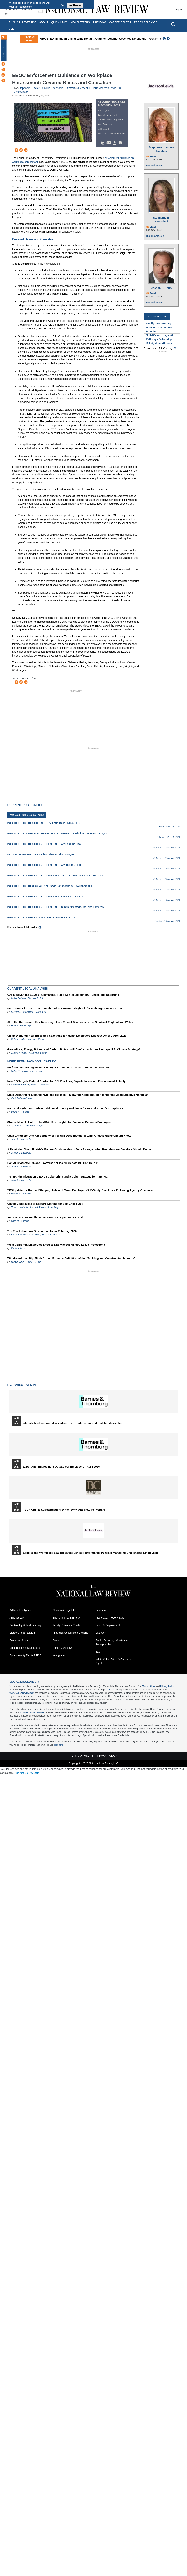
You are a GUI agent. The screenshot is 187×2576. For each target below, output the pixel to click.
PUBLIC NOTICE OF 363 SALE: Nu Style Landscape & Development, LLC (51, 886)
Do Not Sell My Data (27, 1772)
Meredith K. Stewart (21, 1193)
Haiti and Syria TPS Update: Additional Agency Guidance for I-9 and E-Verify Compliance (65, 1108)
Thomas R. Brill (35, 998)
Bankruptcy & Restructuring (25, 1625)
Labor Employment (107, 115)
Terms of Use (148, 1686)
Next (168, 38)
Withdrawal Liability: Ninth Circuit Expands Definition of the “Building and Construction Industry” (71, 1258)
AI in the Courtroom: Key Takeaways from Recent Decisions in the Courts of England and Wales (70, 1022)
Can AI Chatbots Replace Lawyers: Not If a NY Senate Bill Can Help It (52, 1162)
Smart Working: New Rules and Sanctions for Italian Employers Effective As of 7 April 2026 (66, 1035)
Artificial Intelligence (21, 1610)
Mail (109, 143)
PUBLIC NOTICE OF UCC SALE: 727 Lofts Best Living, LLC (43, 823)
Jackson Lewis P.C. (110, 88)
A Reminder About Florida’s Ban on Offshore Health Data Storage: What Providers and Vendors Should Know (79, 1149)
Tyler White (16, 1125)
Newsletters (80, 22)
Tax (98, 1651)
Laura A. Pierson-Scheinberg (44, 1207)
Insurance (101, 1610)
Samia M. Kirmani (20, 1084)
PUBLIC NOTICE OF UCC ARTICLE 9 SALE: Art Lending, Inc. (44, 844)
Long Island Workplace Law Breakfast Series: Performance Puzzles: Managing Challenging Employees (90, 1552)
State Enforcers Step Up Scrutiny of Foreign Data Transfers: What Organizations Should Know (69, 1135)
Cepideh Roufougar (34, 1125)
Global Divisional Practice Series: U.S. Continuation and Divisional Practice (72, 1423)
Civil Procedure (105, 124)
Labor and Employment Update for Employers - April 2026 (61, 1466)
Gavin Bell (41, 1012)
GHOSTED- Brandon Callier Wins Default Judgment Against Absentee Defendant (93, 38)
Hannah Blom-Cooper (22, 1025)
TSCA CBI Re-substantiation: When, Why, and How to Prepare (64, 1509)
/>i (120, 143)
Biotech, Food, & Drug (22, 1632)
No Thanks (75, 5)
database (111, 1689)
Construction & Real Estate (25, 1647)
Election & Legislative (65, 1610)
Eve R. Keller (36, 1071)
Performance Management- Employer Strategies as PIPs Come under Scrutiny (58, 1067)
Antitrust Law (17, 1617)
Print (103, 143)
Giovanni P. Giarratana (22, 1012)
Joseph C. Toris (89, 88)
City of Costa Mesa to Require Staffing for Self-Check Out (45, 1203)
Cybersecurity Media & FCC (26, 1655)
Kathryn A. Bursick (38, 1053)
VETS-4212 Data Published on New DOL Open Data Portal (45, 1217)
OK (62, 5)
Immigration (59, 1655)
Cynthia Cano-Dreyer (21, 1098)
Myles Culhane (18, 998)
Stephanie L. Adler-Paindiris (34, 88)
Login (178, 9)
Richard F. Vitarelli (51, 1234)
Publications (21, 91)
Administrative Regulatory (110, 119)
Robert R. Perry (34, 1262)
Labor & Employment (108, 1625)
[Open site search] (173, 24)
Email (153, 156)
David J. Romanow (20, 1112)
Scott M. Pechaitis (40, 1084)
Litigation (101, 1632)
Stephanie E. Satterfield (65, 88)
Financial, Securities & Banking (70, 1632)
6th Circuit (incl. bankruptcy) (112, 133)
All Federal (103, 129)
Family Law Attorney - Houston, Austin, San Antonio (159, 327)
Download (115, 143)
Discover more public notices (23, 927)
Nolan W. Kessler (19, 1071)
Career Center (120, 22)
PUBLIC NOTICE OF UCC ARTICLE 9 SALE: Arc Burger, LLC (44, 865)
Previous (164, 38)
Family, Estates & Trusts (66, 1625)
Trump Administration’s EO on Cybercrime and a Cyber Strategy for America (57, 1176)
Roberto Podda (18, 1039)
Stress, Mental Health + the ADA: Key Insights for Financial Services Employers (59, 1122)
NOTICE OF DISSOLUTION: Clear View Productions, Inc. (41, 854)
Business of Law (19, 1640)
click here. (59, 1745)
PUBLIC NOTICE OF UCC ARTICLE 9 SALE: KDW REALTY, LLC (45, 896)
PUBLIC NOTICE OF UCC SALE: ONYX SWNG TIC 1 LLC (41, 917)
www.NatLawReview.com (22, 1693)
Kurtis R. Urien (18, 1248)
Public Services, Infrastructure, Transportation (113, 1642)
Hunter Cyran (17, 1262)
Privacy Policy (167, 1686)
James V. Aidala (19, 1053)
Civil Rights (103, 110)
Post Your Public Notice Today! (26, 814)
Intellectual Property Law (110, 1617)
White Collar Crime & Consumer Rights (114, 1661)
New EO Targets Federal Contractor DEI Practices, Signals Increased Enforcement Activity (66, 1081)
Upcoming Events (21, 1385)
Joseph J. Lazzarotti (21, 1139)
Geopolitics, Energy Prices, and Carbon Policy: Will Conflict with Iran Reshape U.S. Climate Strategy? (74, 1049)
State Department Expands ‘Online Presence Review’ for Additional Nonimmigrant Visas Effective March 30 (77, 1094)
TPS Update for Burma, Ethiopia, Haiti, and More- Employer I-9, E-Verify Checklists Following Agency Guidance (80, 1190)
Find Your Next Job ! (157, 316)
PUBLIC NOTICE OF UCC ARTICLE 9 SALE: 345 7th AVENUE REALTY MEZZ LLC (56, 875)
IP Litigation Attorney (159, 343)
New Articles (3, 50)
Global (56, 1640)
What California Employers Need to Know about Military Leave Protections (56, 1244)
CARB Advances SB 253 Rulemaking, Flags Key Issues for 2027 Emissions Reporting (63, 994)
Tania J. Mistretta (19, 1207)
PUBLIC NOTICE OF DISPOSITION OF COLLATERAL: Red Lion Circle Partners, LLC (58, 833)
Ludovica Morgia (36, 1039)
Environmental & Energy (67, 1617)
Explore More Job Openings (158, 348)
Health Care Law (62, 1647)
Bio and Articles (155, 165)
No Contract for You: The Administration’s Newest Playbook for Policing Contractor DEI (64, 1008)
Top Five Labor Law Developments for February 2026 (42, 1231)
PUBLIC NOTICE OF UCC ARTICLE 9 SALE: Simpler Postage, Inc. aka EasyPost (56, 907)
